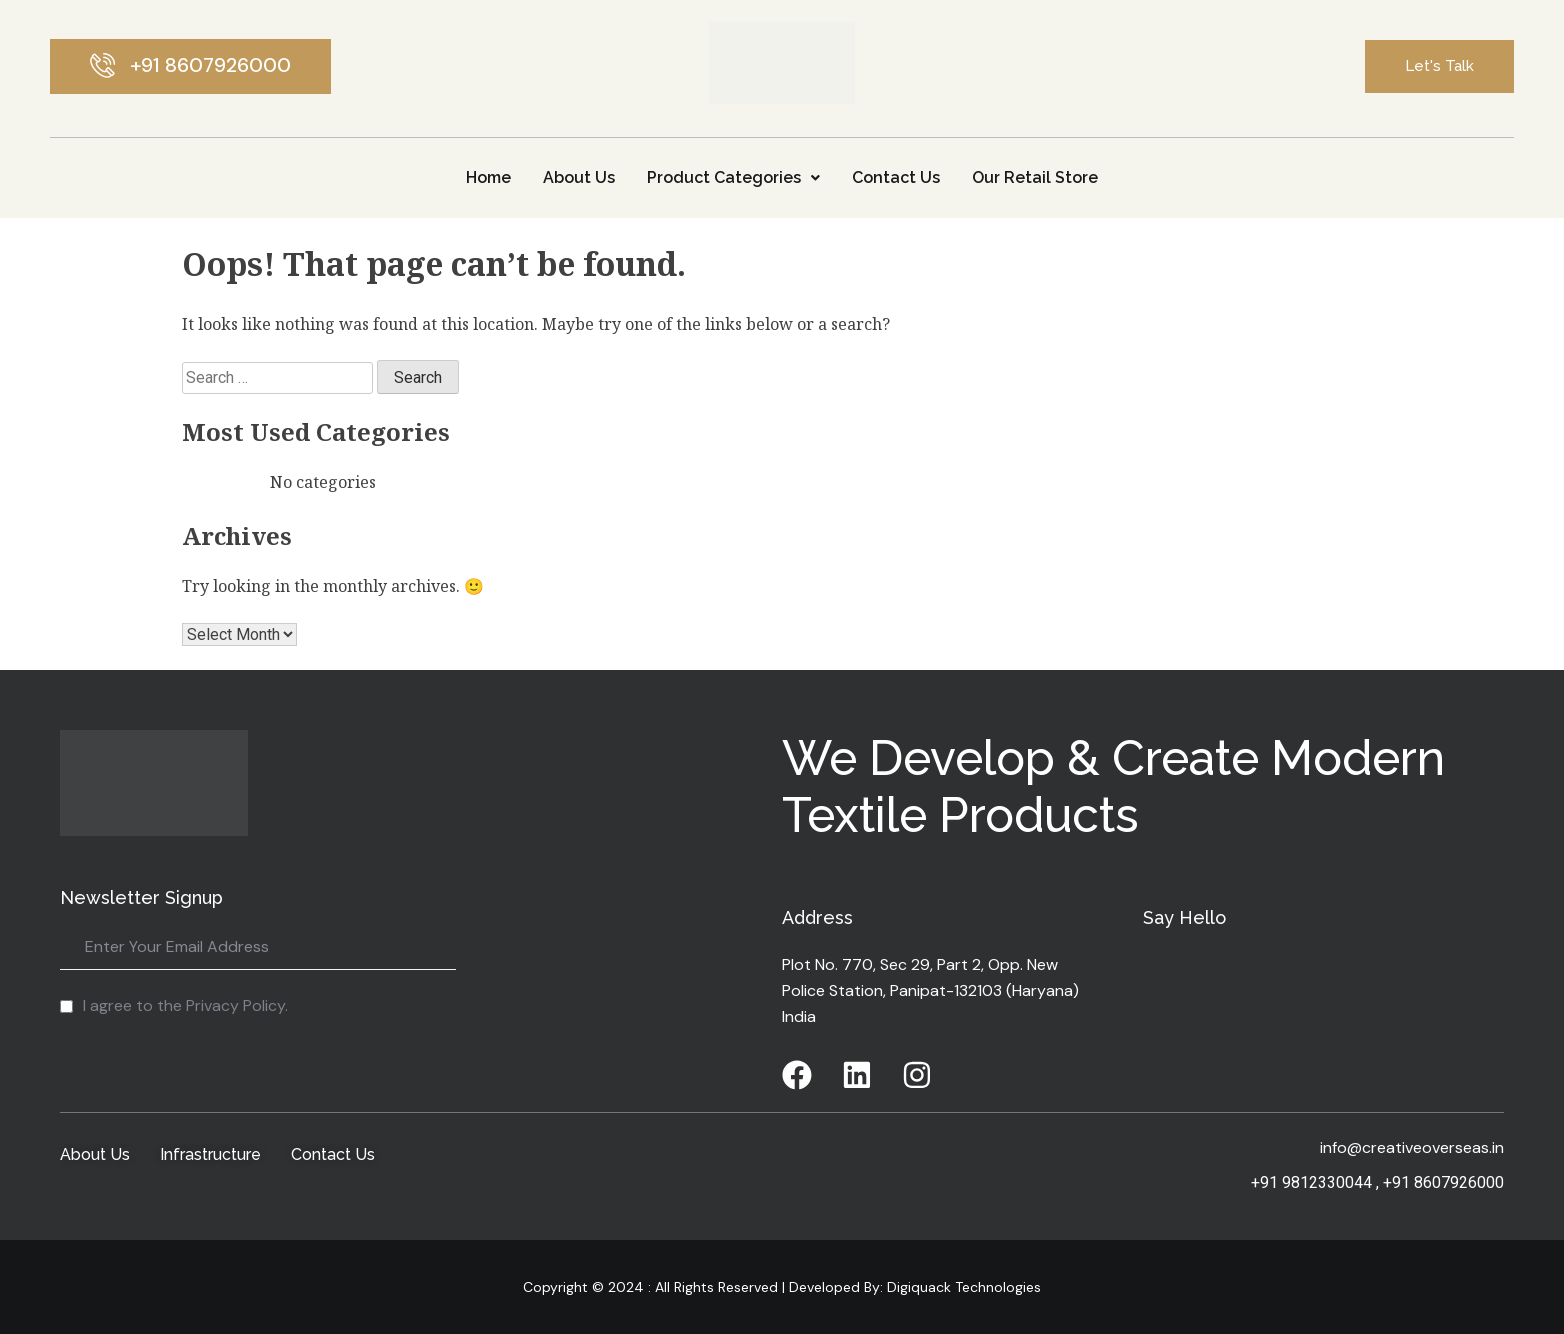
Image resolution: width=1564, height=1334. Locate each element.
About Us (579, 177)
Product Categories (733, 177)
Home (488, 177)
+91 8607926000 (1443, 1182)
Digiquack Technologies (962, 1287)
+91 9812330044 (1311, 1182)
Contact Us (896, 177)
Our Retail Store (1035, 177)
